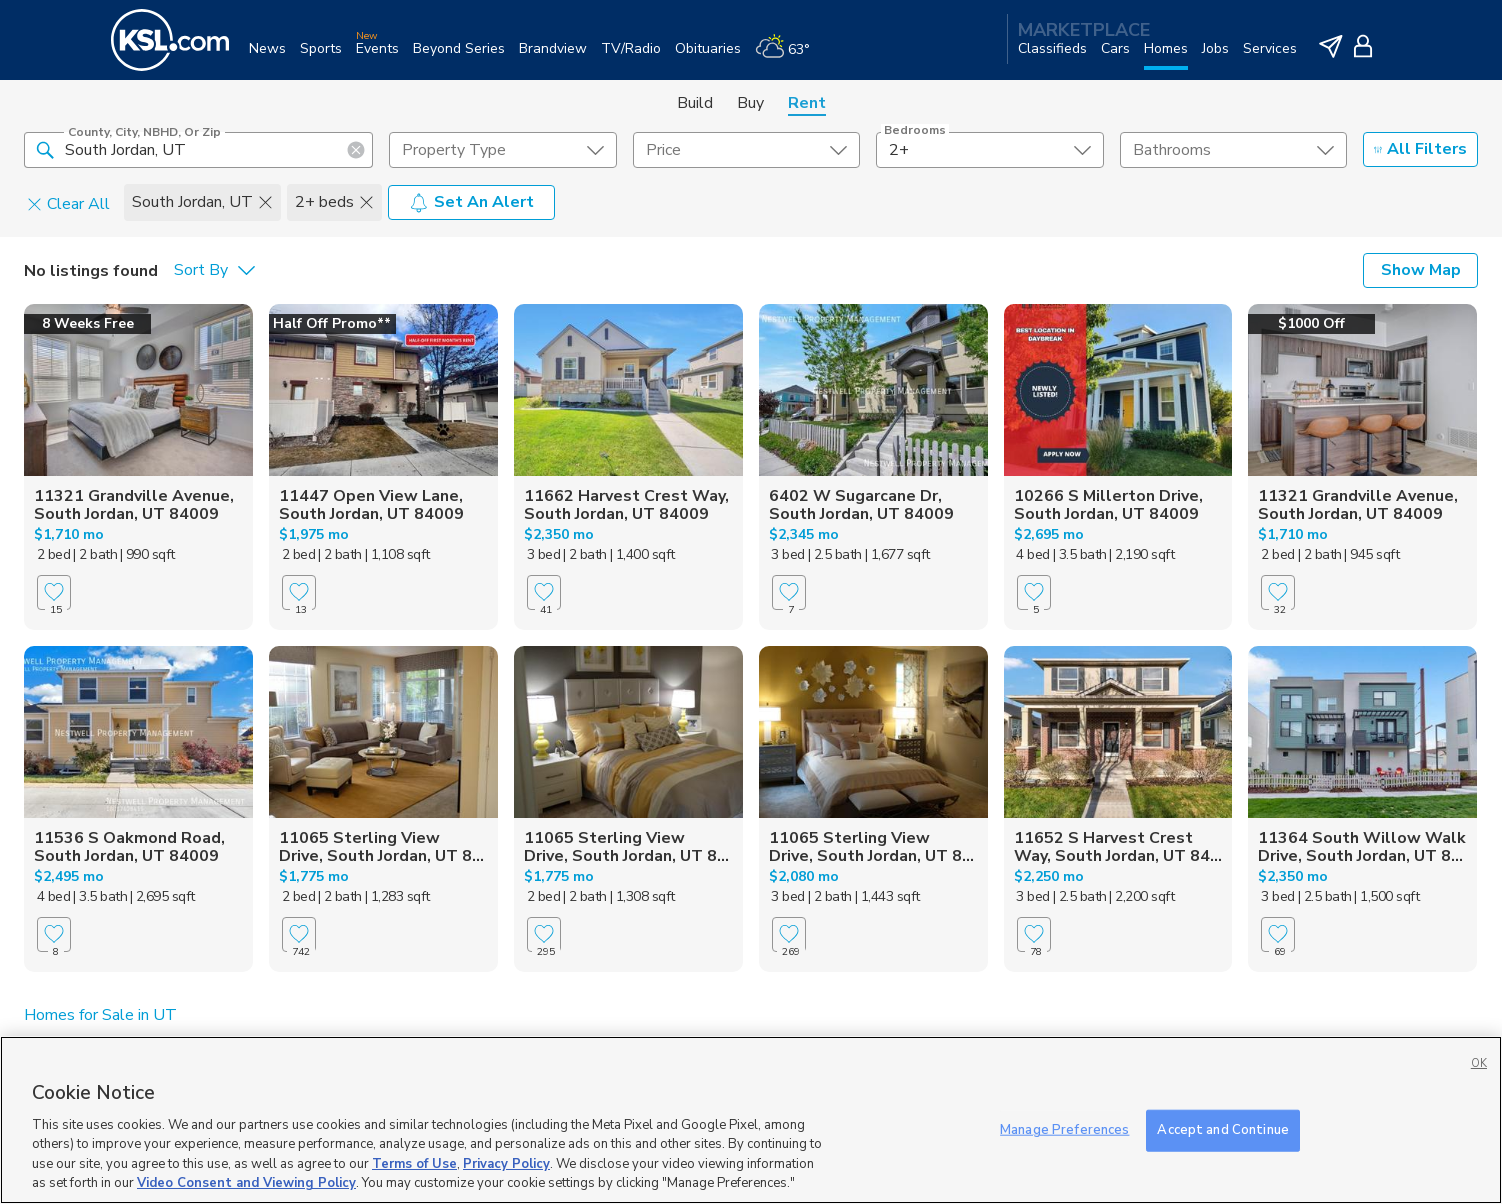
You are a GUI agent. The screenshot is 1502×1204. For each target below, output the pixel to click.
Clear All (68, 203)
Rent (807, 103)
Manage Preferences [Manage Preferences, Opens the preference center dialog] (1064, 1130)
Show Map (1421, 270)
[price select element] (746, 150)
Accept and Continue (1222, 1130)
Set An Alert (471, 202)
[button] (45, 149)
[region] (751, 1120)
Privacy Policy (506, 1164)
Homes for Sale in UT (100, 1015)
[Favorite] (54, 592)
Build (695, 103)
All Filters (1420, 149)
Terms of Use (414, 1164)
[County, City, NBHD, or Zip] (198, 150)
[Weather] (789, 56)
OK (1479, 1063)
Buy (750, 103)
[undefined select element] (502, 150)
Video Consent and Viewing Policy (246, 1183)
